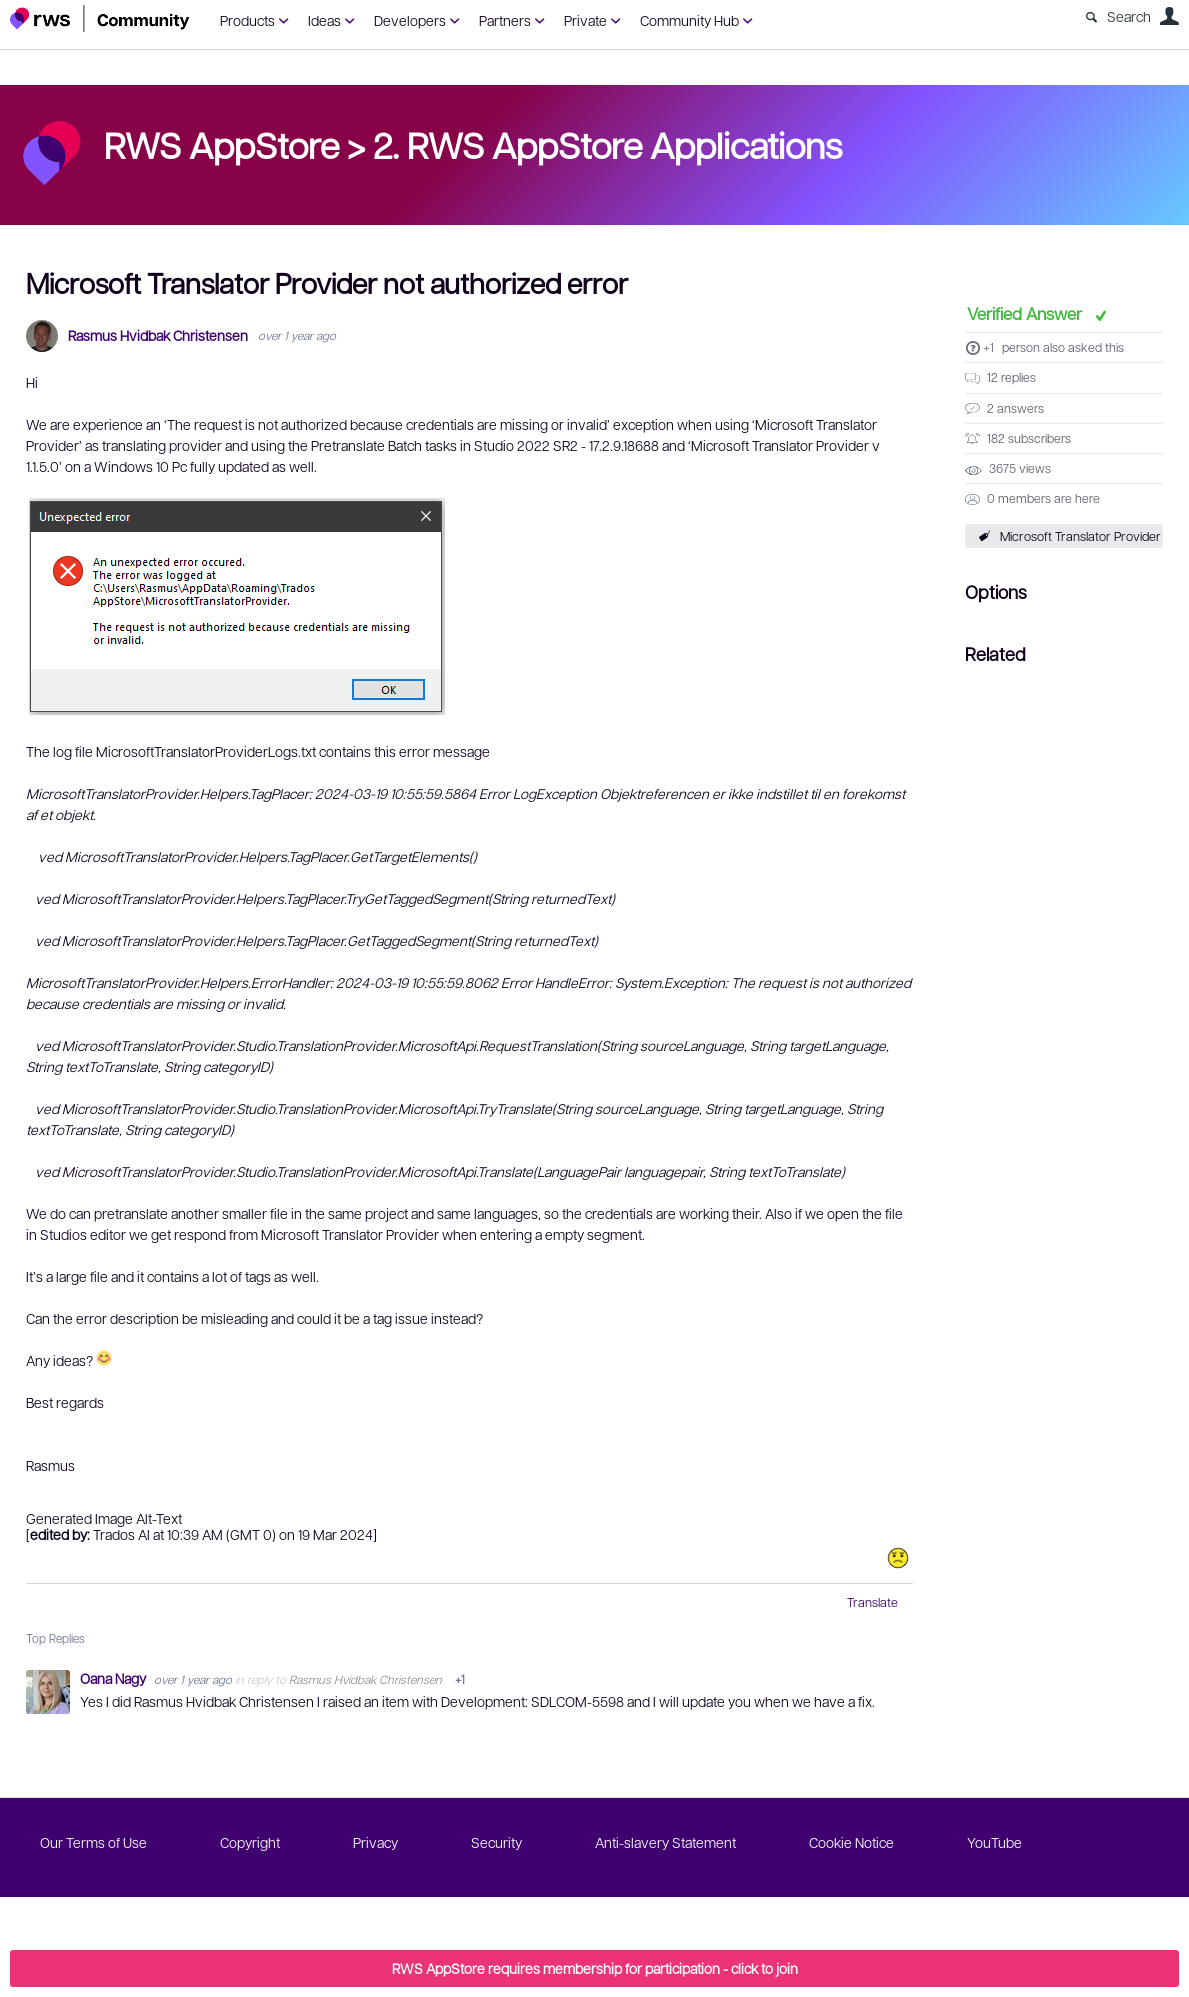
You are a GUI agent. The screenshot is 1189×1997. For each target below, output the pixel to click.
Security (496, 1842)
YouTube (994, 1842)
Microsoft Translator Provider (1080, 536)
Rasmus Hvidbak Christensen (158, 335)
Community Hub (689, 20)
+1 (988, 347)
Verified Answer (1026, 313)
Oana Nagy (114, 1678)
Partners (505, 20)
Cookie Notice (851, 1842)
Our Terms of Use (93, 1842)
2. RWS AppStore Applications (607, 144)
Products (247, 20)
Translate (872, 1602)
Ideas (324, 20)
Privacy (375, 1842)
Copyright (250, 1842)
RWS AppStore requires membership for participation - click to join (595, 1968)
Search (1129, 16)
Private (585, 20)
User (1169, 16)
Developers (410, 20)
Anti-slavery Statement (665, 1842)
